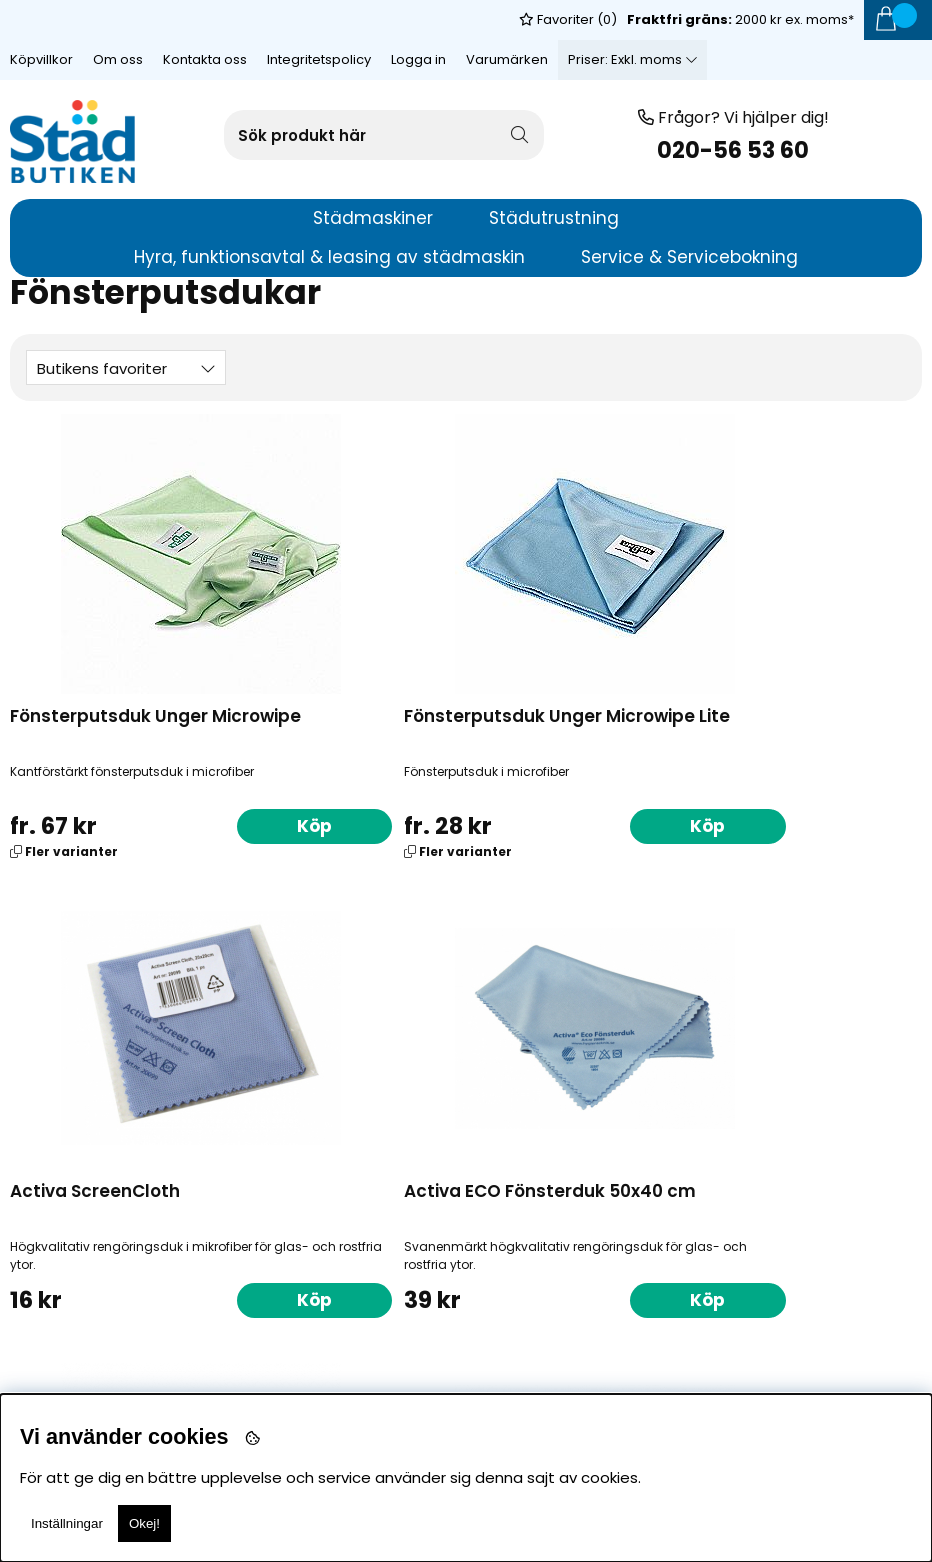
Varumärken (507, 19)
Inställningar (67, 1523)
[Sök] (384, 135)
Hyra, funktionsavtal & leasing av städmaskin (329, 257)
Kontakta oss (205, 19)
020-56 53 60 (733, 150)
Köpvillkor (41, 19)
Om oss (118, 19)
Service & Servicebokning (689, 257)
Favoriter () (568, 59)
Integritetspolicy (319, 19)
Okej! (144, 1523)
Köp (184, 824)
